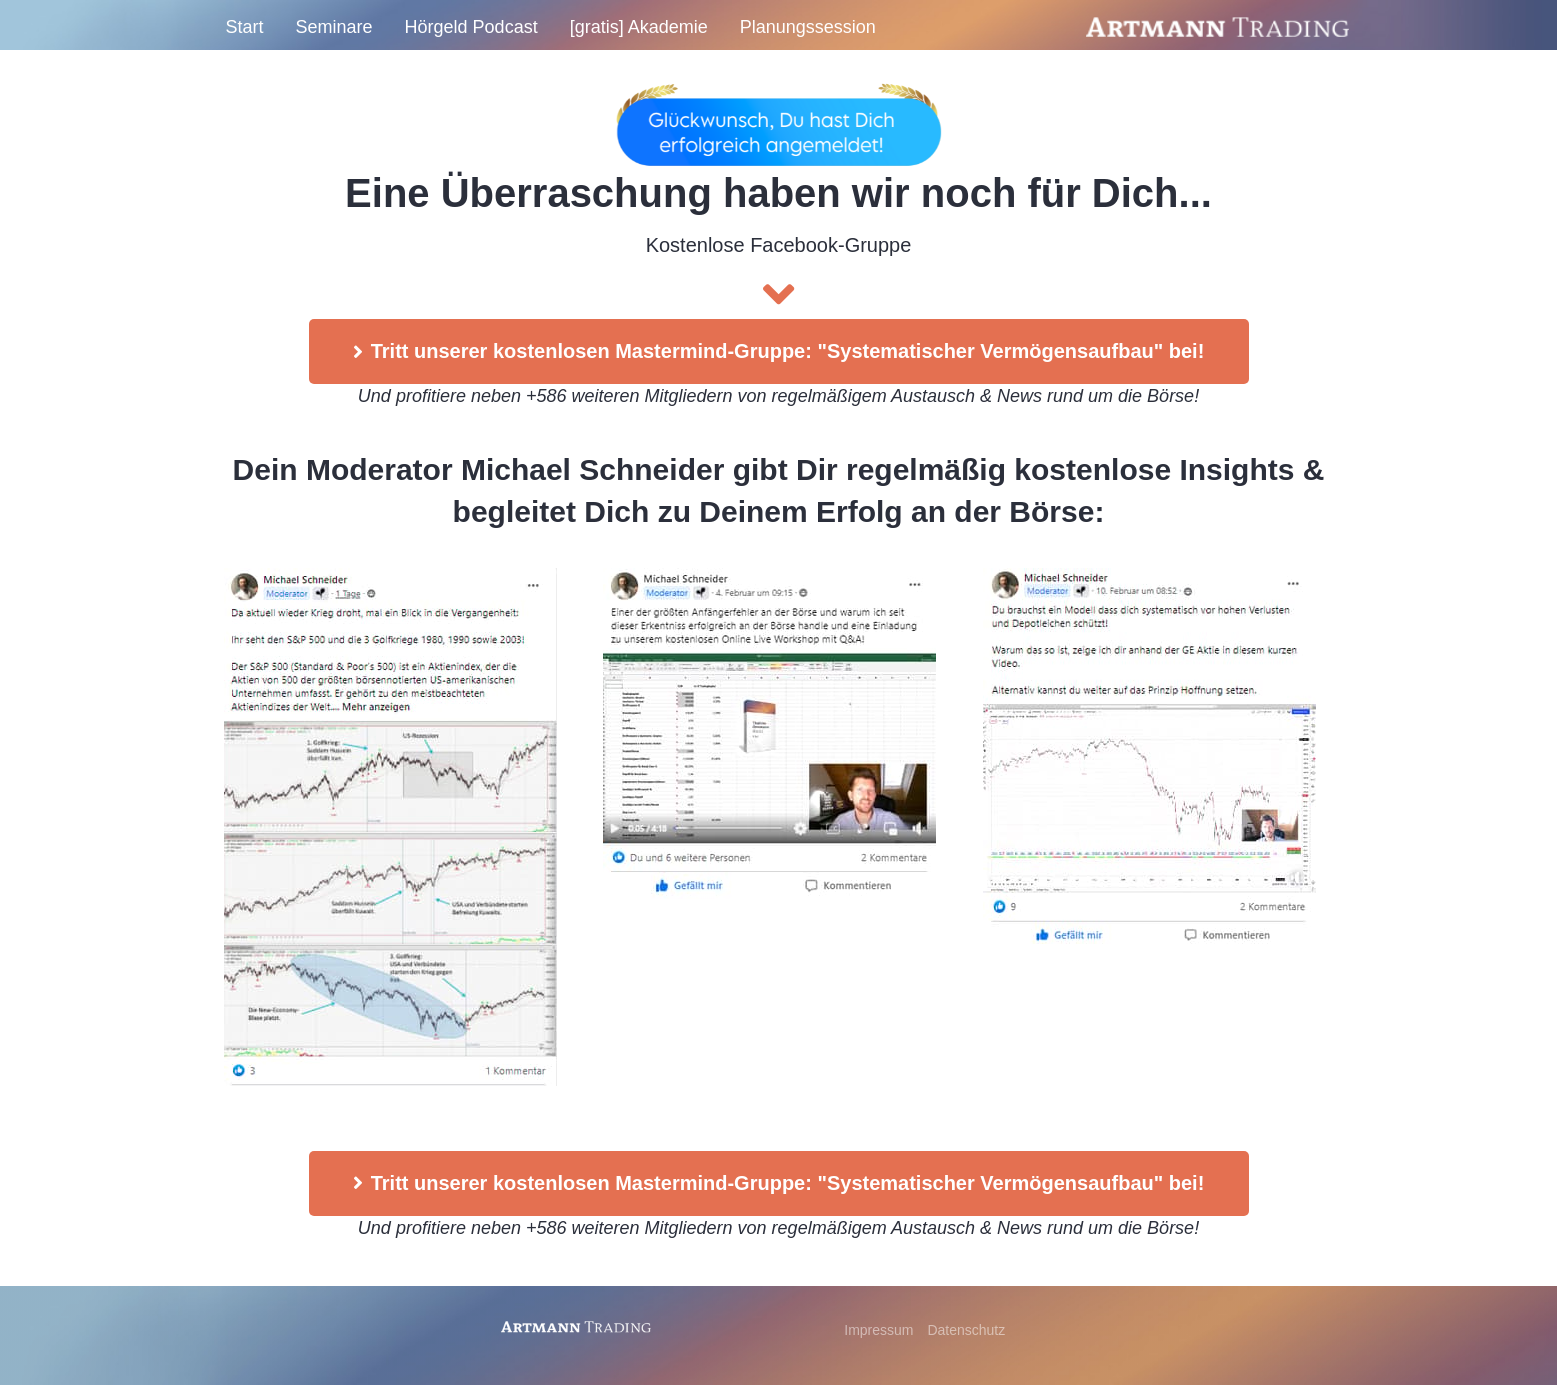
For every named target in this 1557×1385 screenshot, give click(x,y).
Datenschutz (966, 1330)
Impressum (880, 1330)
